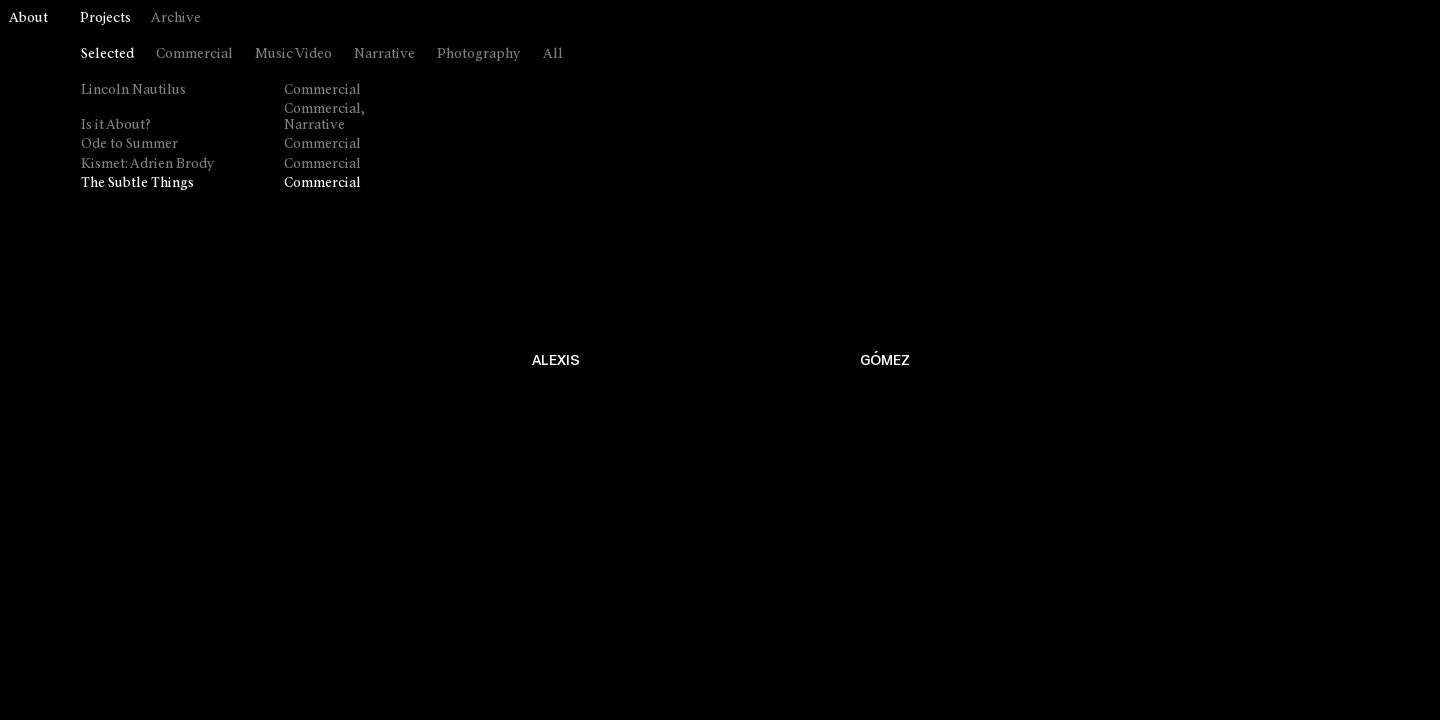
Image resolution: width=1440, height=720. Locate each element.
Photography (479, 54)
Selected (107, 54)
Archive (176, 18)
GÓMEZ (885, 360)
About (28, 18)
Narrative (384, 54)
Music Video (293, 54)
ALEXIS (556, 360)
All (553, 54)
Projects (105, 18)
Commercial (194, 54)
